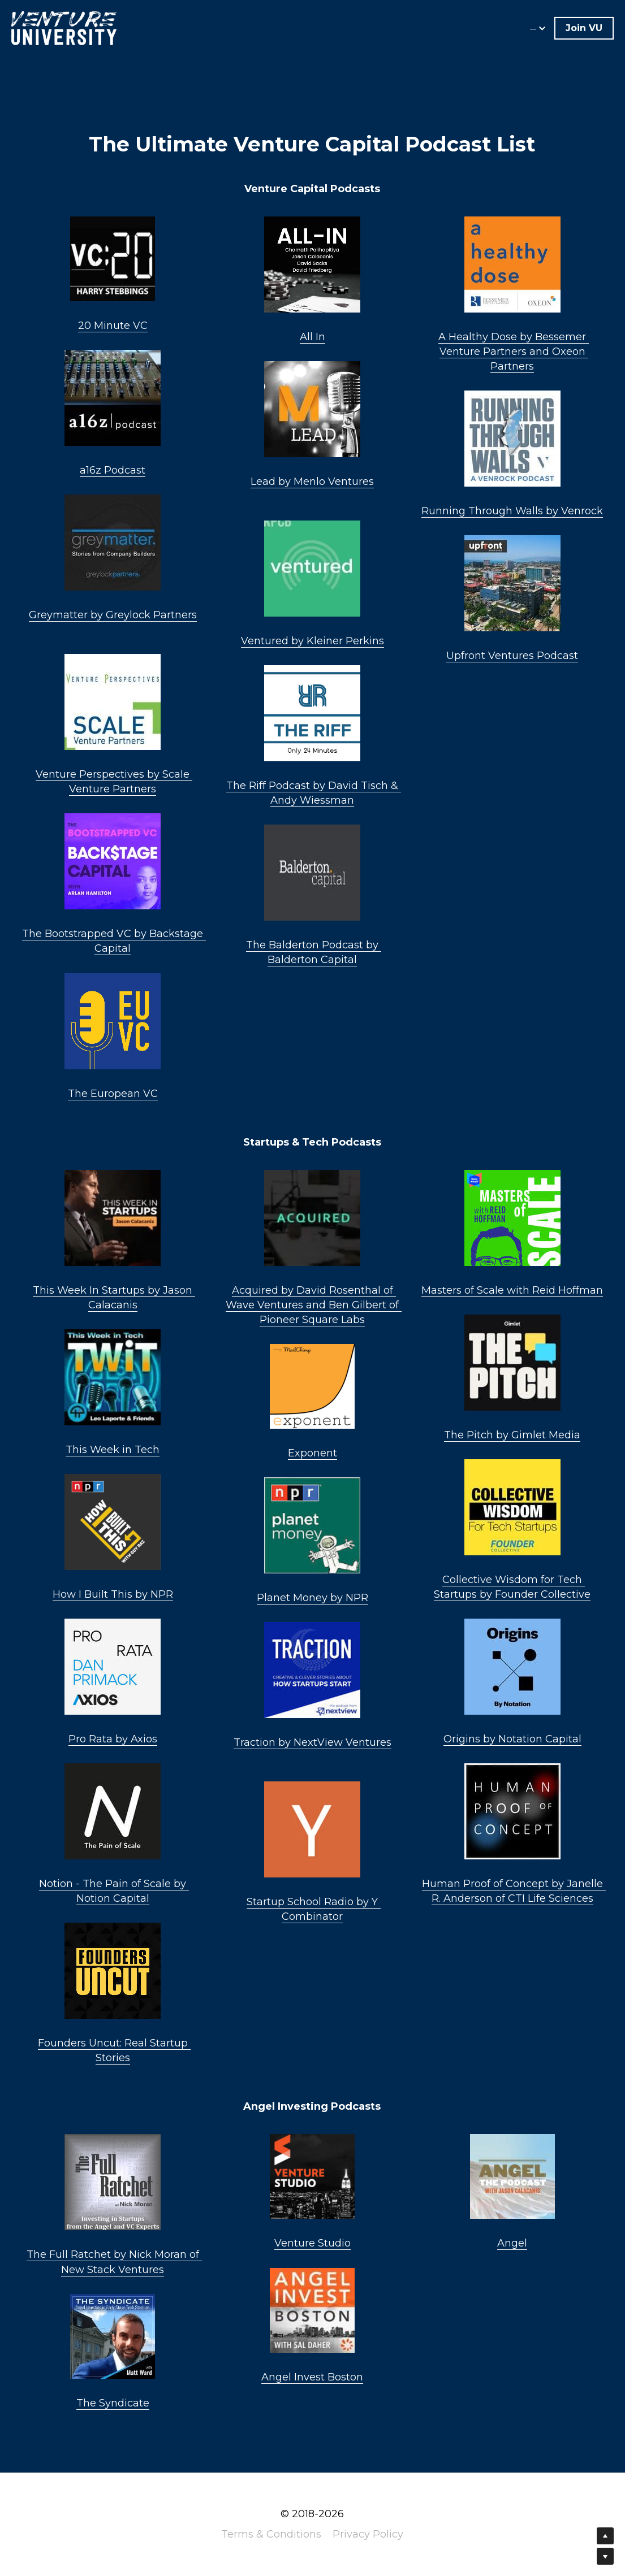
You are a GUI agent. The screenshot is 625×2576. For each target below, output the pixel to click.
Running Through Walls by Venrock (512, 511)
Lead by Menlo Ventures (312, 481)
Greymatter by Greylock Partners (113, 615)
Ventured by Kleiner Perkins (312, 641)
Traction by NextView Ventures (312, 1742)
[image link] (64, 27)
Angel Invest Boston (312, 2377)
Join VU (584, 28)
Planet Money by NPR (312, 1597)
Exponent (312, 1453)
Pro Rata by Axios (112, 1739)
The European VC (113, 1093)
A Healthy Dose (477, 337)
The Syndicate (112, 2403)
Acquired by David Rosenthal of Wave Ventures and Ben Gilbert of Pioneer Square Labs (314, 1305)
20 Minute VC (113, 325)
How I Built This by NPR (113, 1594)
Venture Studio (312, 2243)
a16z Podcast (112, 470)
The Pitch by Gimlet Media (512, 1435)
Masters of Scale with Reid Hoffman (512, 1290)
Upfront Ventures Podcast (512, 655)
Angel (512, 2243)
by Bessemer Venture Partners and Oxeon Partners (514, 351)
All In (312, 337)
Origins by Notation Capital (512, 1739)
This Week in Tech (113, 1449)
